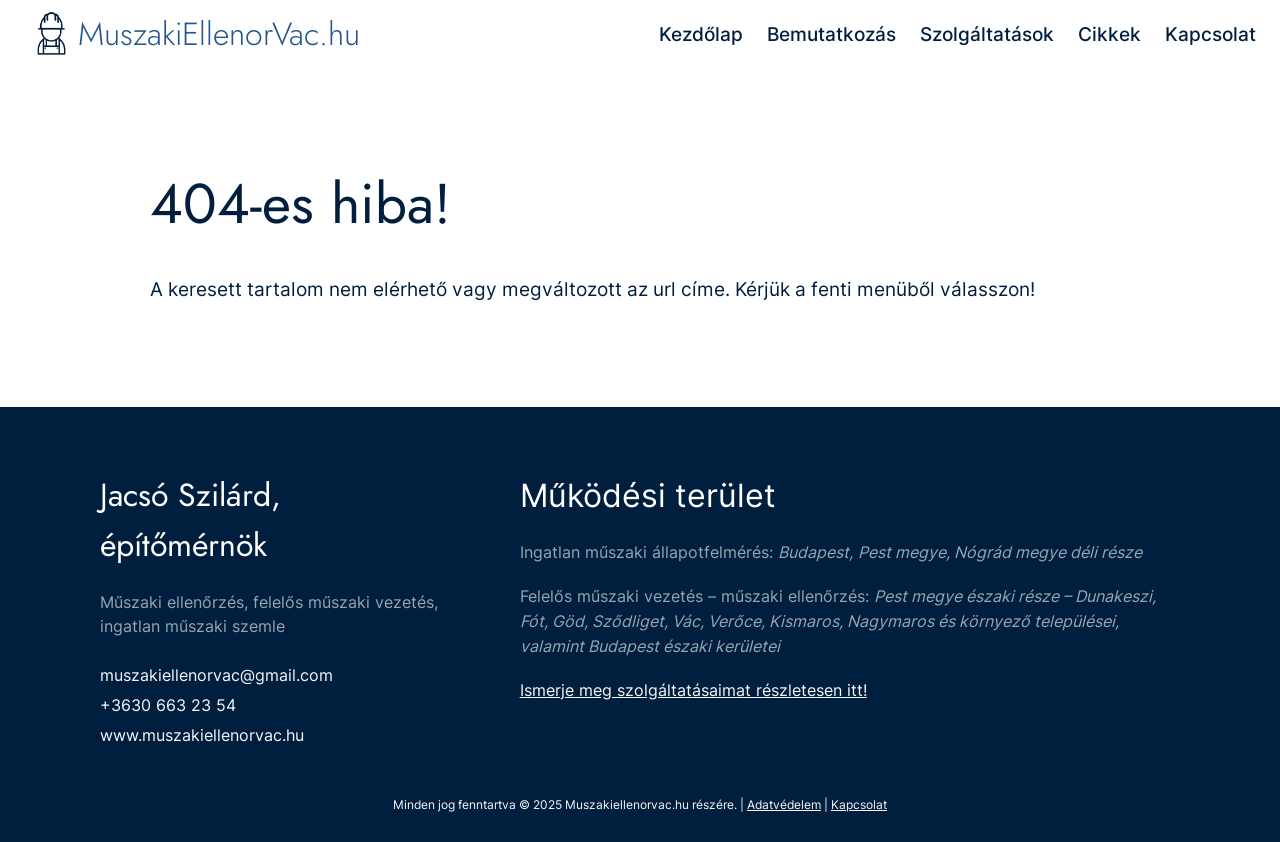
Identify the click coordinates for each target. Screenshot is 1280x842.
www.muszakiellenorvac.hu (202, 735)
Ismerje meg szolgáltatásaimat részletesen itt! (693, 690)
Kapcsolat (859, 804)
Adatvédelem (784, 804)
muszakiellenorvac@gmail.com (216, 675)
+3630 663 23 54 (168, 705)
